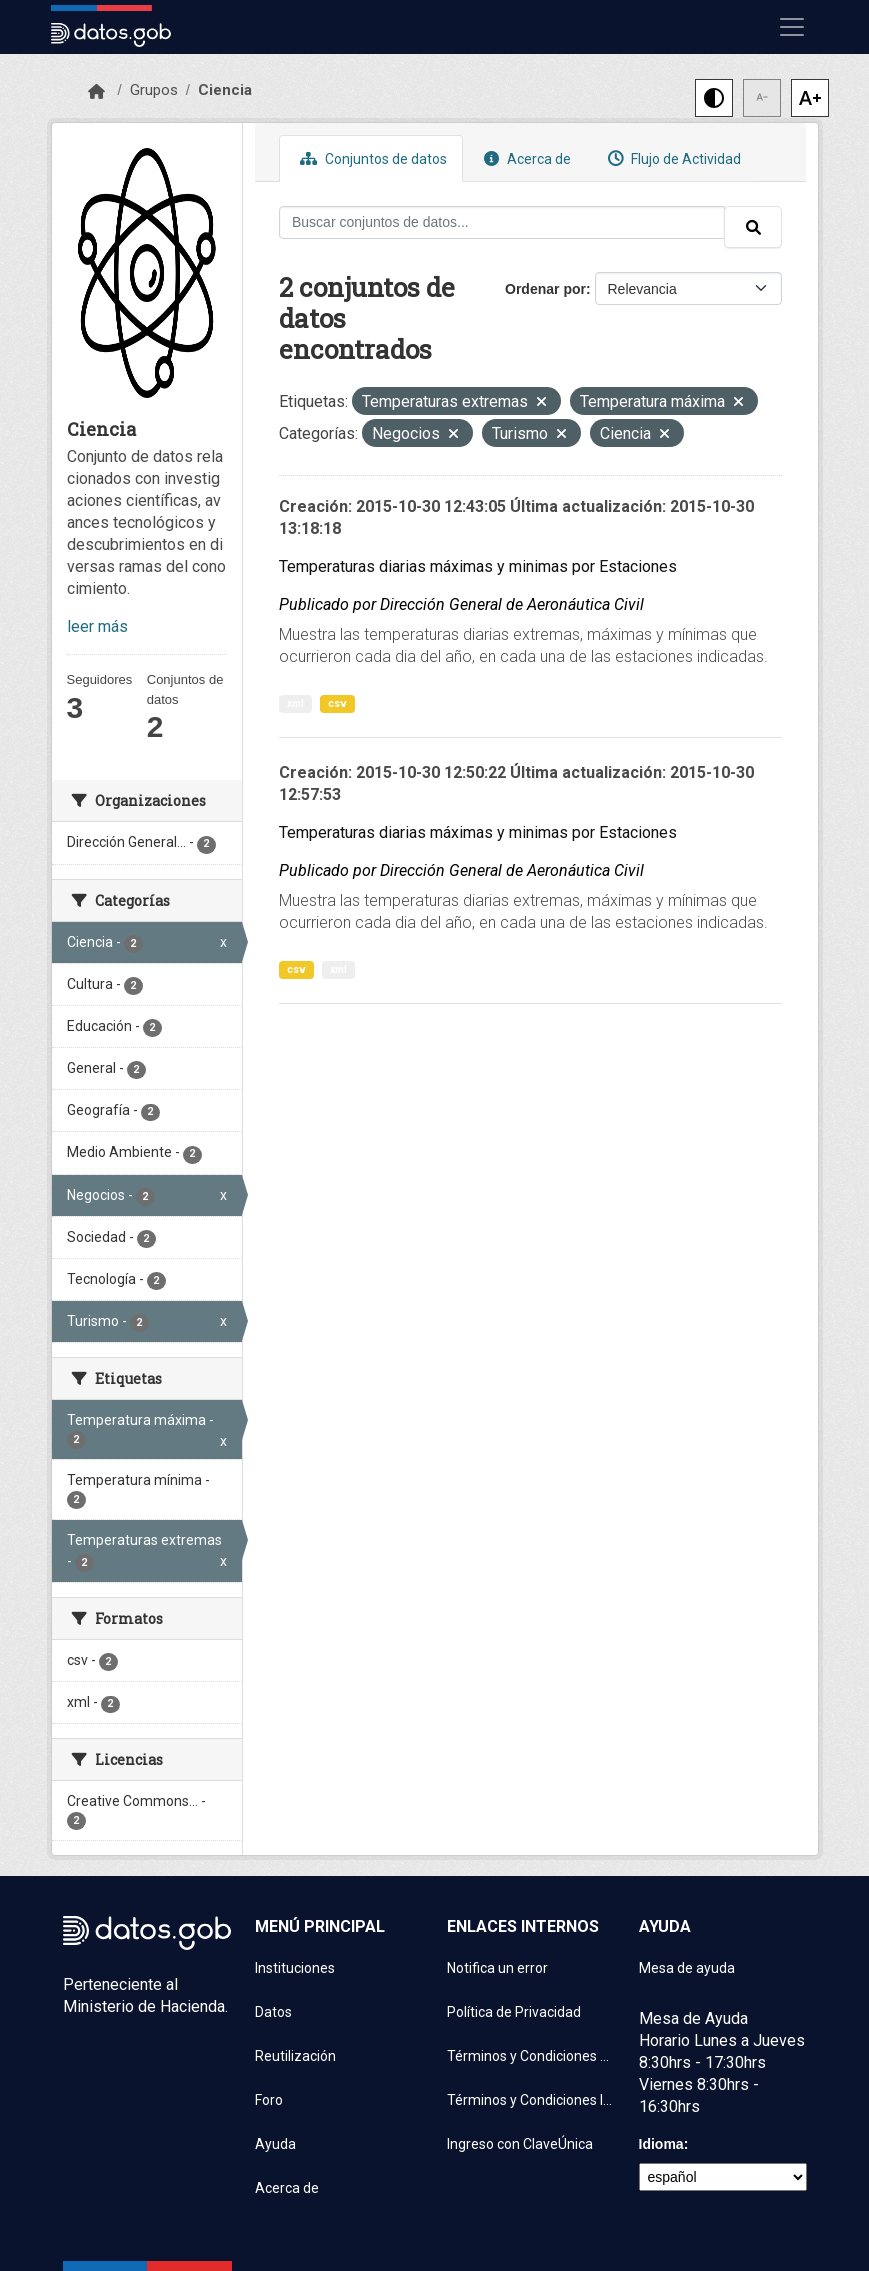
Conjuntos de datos (371, 158)
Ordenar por (545, 289)
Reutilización (295, 2056)
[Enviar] (753, 227)
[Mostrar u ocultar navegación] (792, 27)
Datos (273, 2012)
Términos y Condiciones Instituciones (531, 2100)
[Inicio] (96, 92)
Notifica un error (497, 1968)
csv (337, 703)
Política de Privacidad (514, 2012)
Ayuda (275, 2144)
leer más (97, 626)
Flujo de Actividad (672, 158)
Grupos (154, 90)
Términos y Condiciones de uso (531, 2056)
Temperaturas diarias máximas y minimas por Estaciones (478, 566)
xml (295, 703)
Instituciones (295, 1968)
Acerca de (525, 158)
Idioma (661, 2144)
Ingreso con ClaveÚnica (520, 2144)
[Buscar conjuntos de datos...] (502, 222)
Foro (269, 2100)
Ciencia (225, 90)
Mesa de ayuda (687, 1968)
